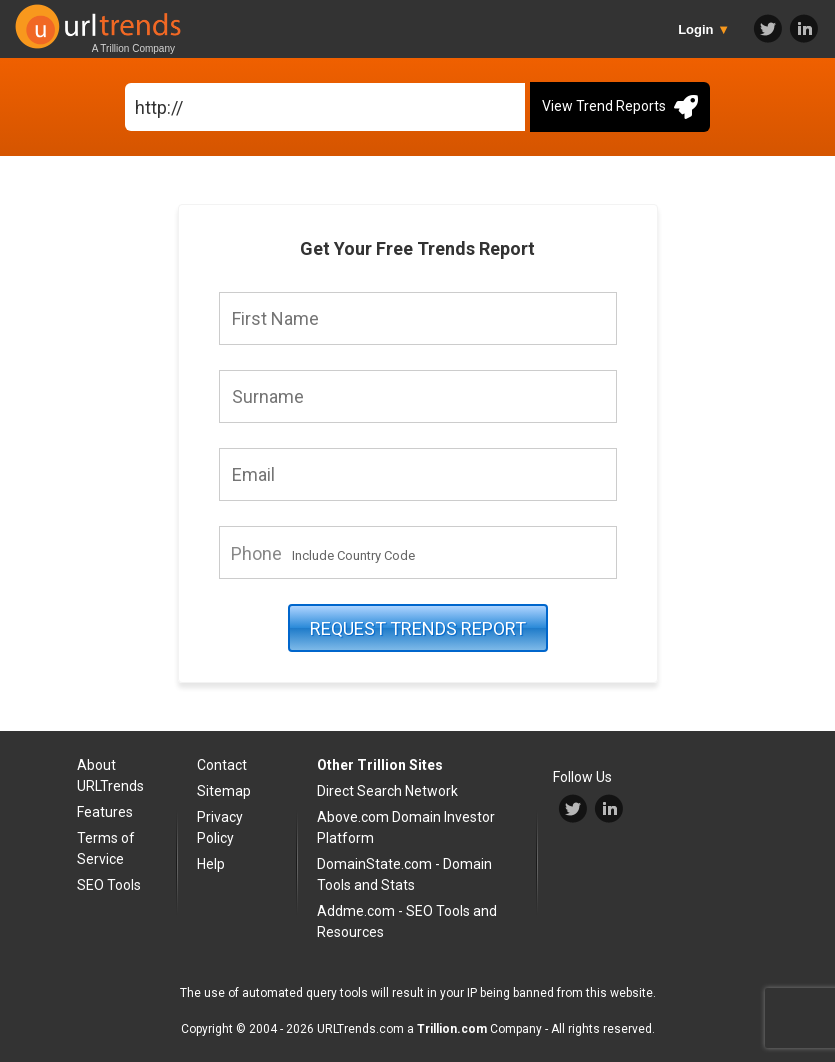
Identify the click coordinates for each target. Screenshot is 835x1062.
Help (211, 864)
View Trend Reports (620, 107)
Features (105, 812)
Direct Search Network (387, 791)
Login (704, 29)
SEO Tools (109, 885)
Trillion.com (452, 1029)
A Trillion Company (133, 48)
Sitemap (224, 791)
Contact (222, 765)
